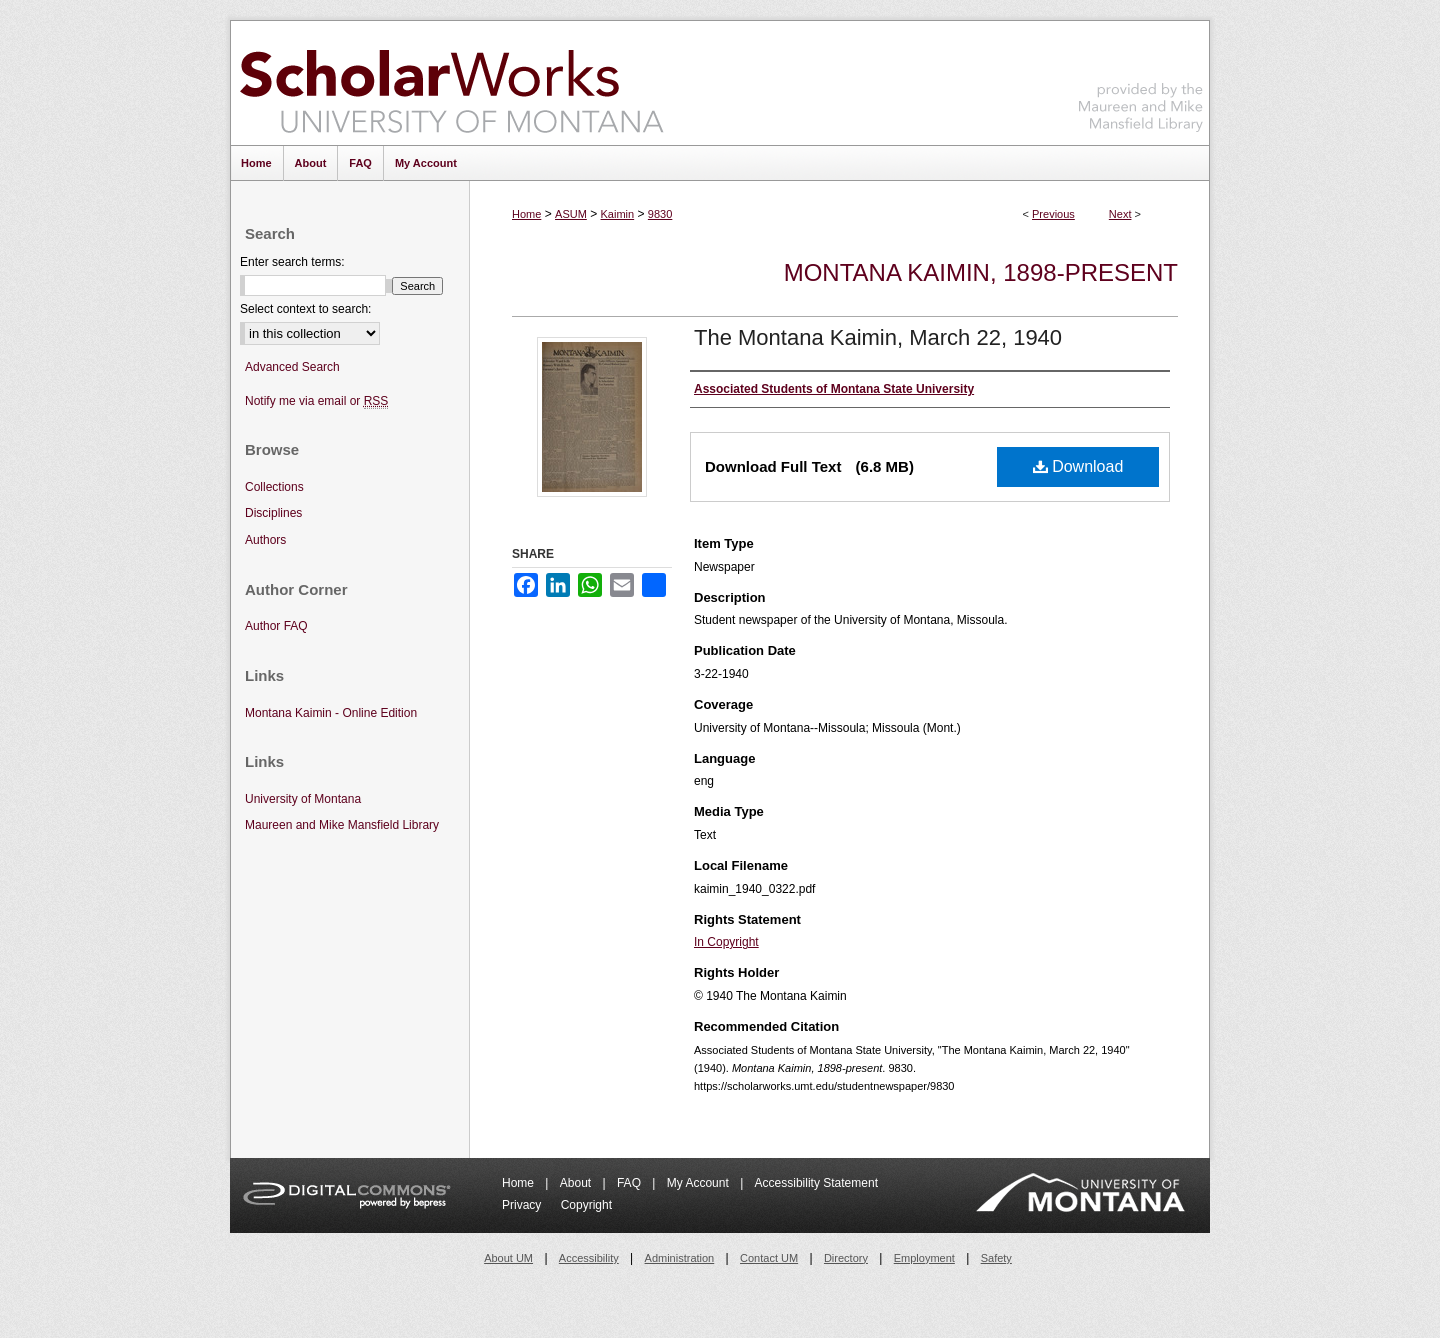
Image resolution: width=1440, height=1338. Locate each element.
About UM (508, 1258)
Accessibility (589, 1258)
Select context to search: (305, 309)
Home (526, 214)
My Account (699, 1183)
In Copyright (726, 942)
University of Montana (303, 799)
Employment (924, 1258)
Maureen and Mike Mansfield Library (1141, 79)
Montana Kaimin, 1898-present (981, 272)
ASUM (571, 214)
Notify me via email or (316, 401)
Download (1078, 466)
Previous (1053, 214)
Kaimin (618, 214)
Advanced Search (292, 367)
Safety (996, 1258)
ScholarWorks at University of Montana (451, 83)
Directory (846, 1258)
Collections (274, 487)
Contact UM (769, 1258)
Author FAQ (276, 626)
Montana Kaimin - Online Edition (331, 713)
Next (1120, 214)
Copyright (586, 1205)
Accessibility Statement (816, 1183)
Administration (680, 1258)
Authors (265, 540)
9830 (660, 214)
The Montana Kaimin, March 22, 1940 (878, 337)
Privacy (523, 1205)
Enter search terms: (292, 262)
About (577, 1183)
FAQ (630, 1183)
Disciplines (273, 513)
